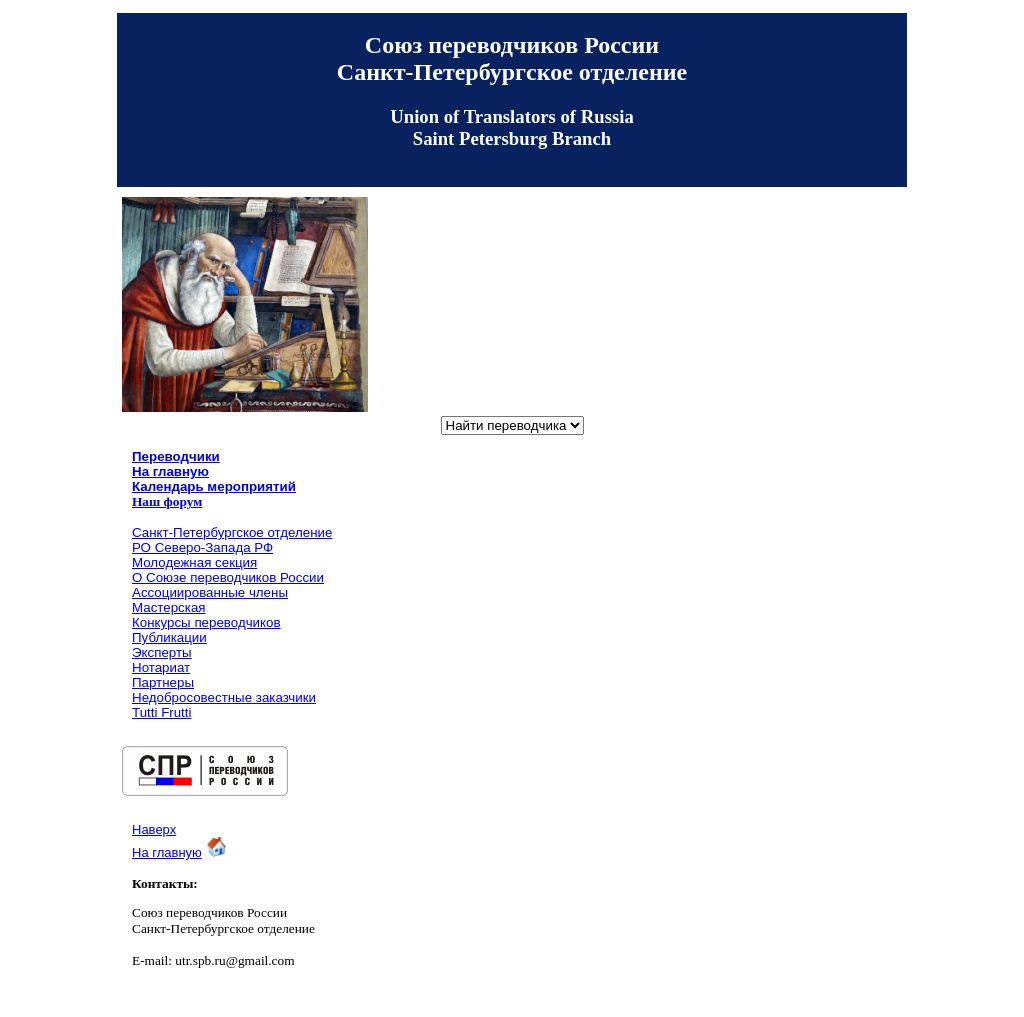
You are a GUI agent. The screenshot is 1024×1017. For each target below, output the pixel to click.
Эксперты (162, 652)
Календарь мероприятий (214, 486)
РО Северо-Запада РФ (202, 547)
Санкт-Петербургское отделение (232, 532)
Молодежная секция (194, 562)
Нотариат (161, 667)
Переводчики (176, 456)
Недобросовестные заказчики (224, 697)
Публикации (169, 637)
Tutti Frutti (162, 712)
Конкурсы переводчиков (206, 622)
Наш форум (167, 501)
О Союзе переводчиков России (228, 577)
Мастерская (169, 607)
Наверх (154, 829)
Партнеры (163, 682)
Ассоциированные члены (210, 592)
